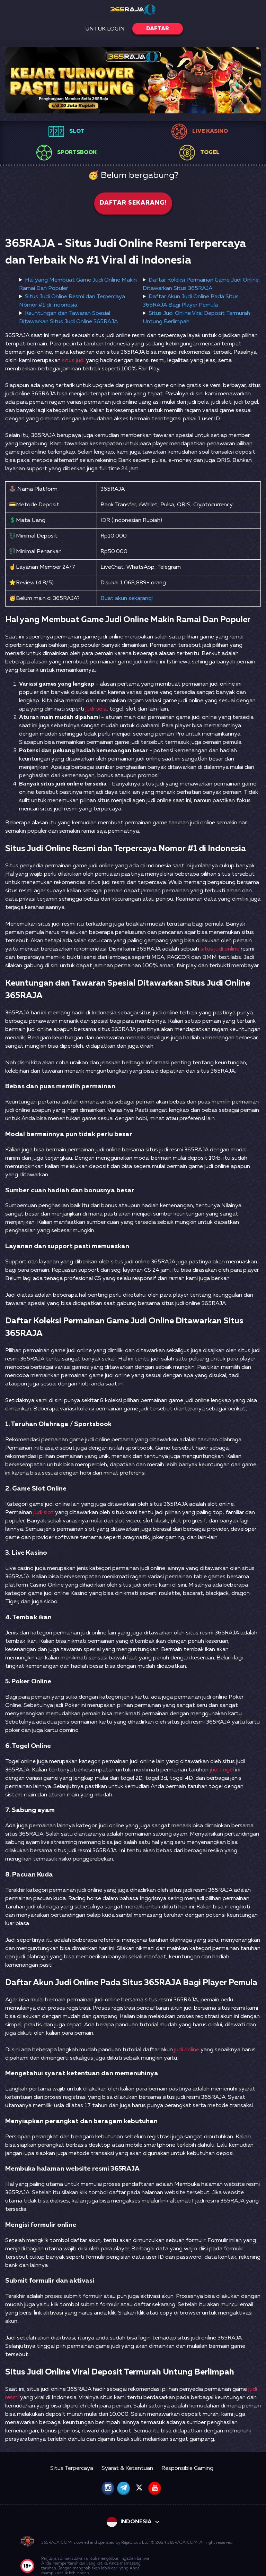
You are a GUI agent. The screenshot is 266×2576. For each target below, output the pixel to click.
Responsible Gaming (187, 2468)
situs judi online (220, 949)
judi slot (44, 1512)
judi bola (96, 709)
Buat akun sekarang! (126, 598)
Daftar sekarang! (133, 203)
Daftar (157, 29)
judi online (186, 2050)
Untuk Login (105, 29)
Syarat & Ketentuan (127, 2468)
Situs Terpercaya (71, 2468)
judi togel (222, 1770)
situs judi (73, 360)
